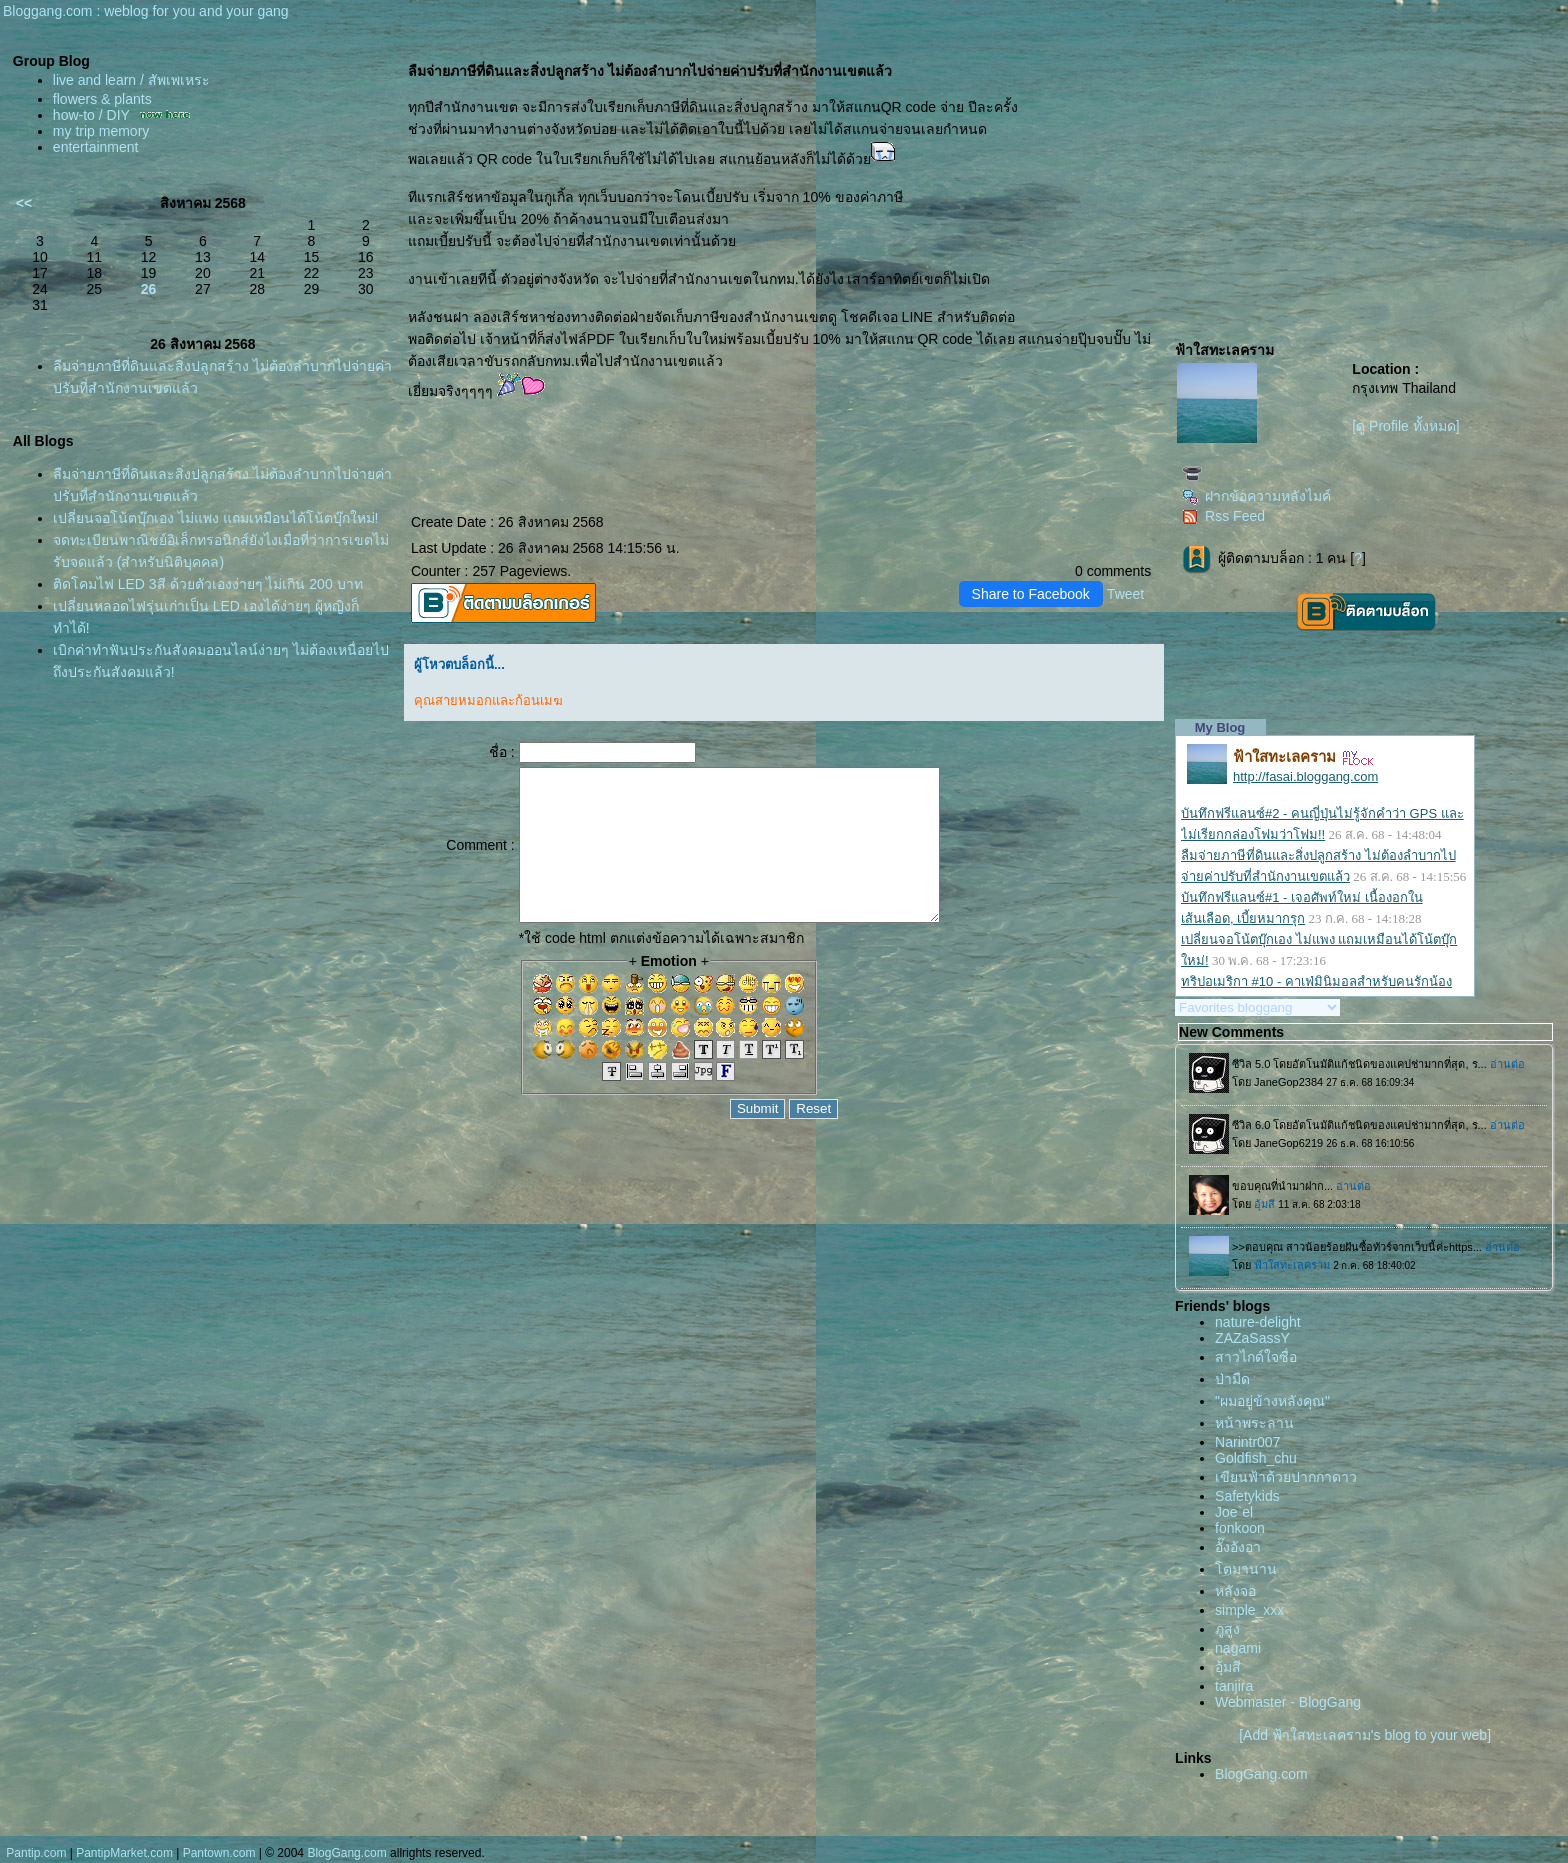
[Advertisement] (1323, 176)
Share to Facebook (1031, 594)
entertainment (96, 147)
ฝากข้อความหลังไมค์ (1256, 496)
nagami (1238, 1648)
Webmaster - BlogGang (1288, 1702)
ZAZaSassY (1252, 1338)
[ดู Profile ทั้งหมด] (1405, 426)
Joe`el (1234, 1512)
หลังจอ (1235, 1591)
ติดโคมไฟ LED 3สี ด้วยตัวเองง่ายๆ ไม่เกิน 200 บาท (208, 584)
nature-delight (1258, 1322)
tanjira (1234, 1686)
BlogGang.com (1261, 1774)
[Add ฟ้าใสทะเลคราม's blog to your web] (1365, 1735)
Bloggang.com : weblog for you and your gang (146, 11)
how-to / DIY (91, 115)
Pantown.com (219, 1853)
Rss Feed (1223, 516)
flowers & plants (102, 99)
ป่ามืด (1232, 1379)
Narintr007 (1247, 1442)
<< (24, 203)
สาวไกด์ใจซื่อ (1256, 1357)
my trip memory (101, 131)
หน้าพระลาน (1254, 1423)
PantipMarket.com (124, 1853)
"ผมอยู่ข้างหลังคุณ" (1272, 1401)
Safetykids (1247, 1496)
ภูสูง (1227, 1629)
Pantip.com (36, 1853)
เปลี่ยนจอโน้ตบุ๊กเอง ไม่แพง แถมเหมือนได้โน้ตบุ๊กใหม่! (216, 518)
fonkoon (1240, 1528)
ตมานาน (1246, 1569)
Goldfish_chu (1256, 1458)
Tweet (1125, 594)
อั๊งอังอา (1238, 1547)
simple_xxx (1249, 1610)
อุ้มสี (1228, 1667)
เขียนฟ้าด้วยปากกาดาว (1286, 1477)
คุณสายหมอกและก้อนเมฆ (488, 700)
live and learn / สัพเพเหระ (131, 80)
